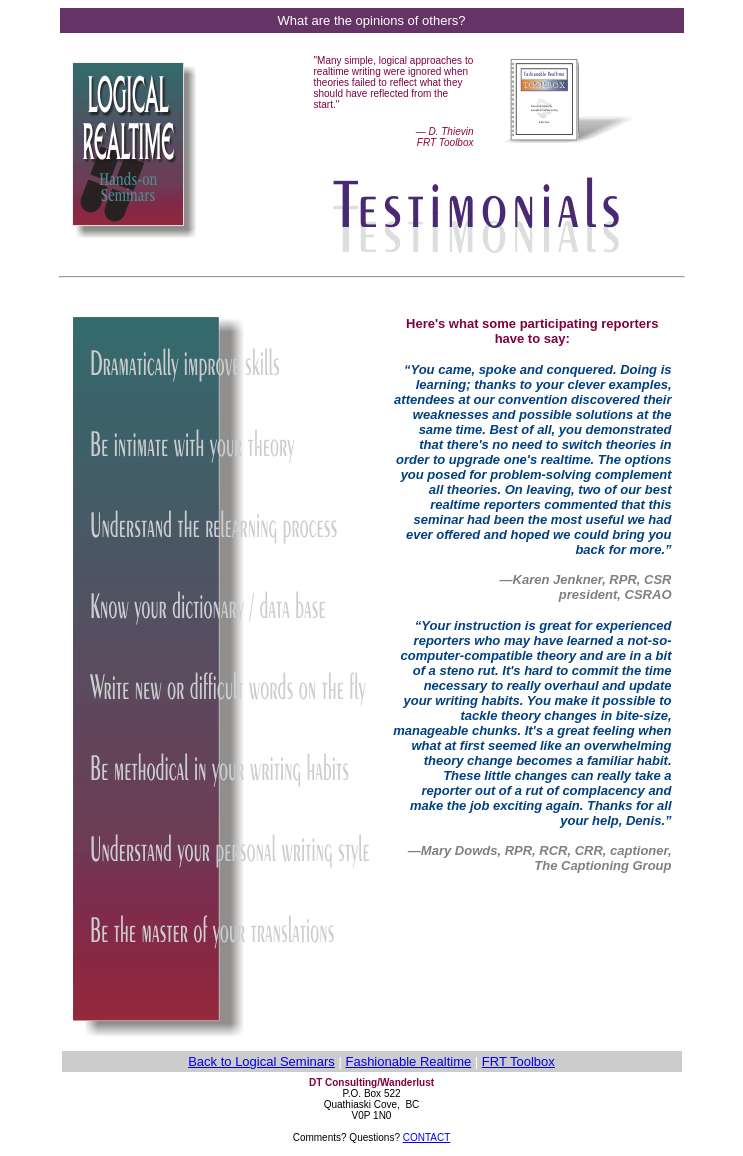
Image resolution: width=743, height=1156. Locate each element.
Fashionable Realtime (408, 1061)
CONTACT (427, 1137)
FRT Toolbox (518, 1061)
